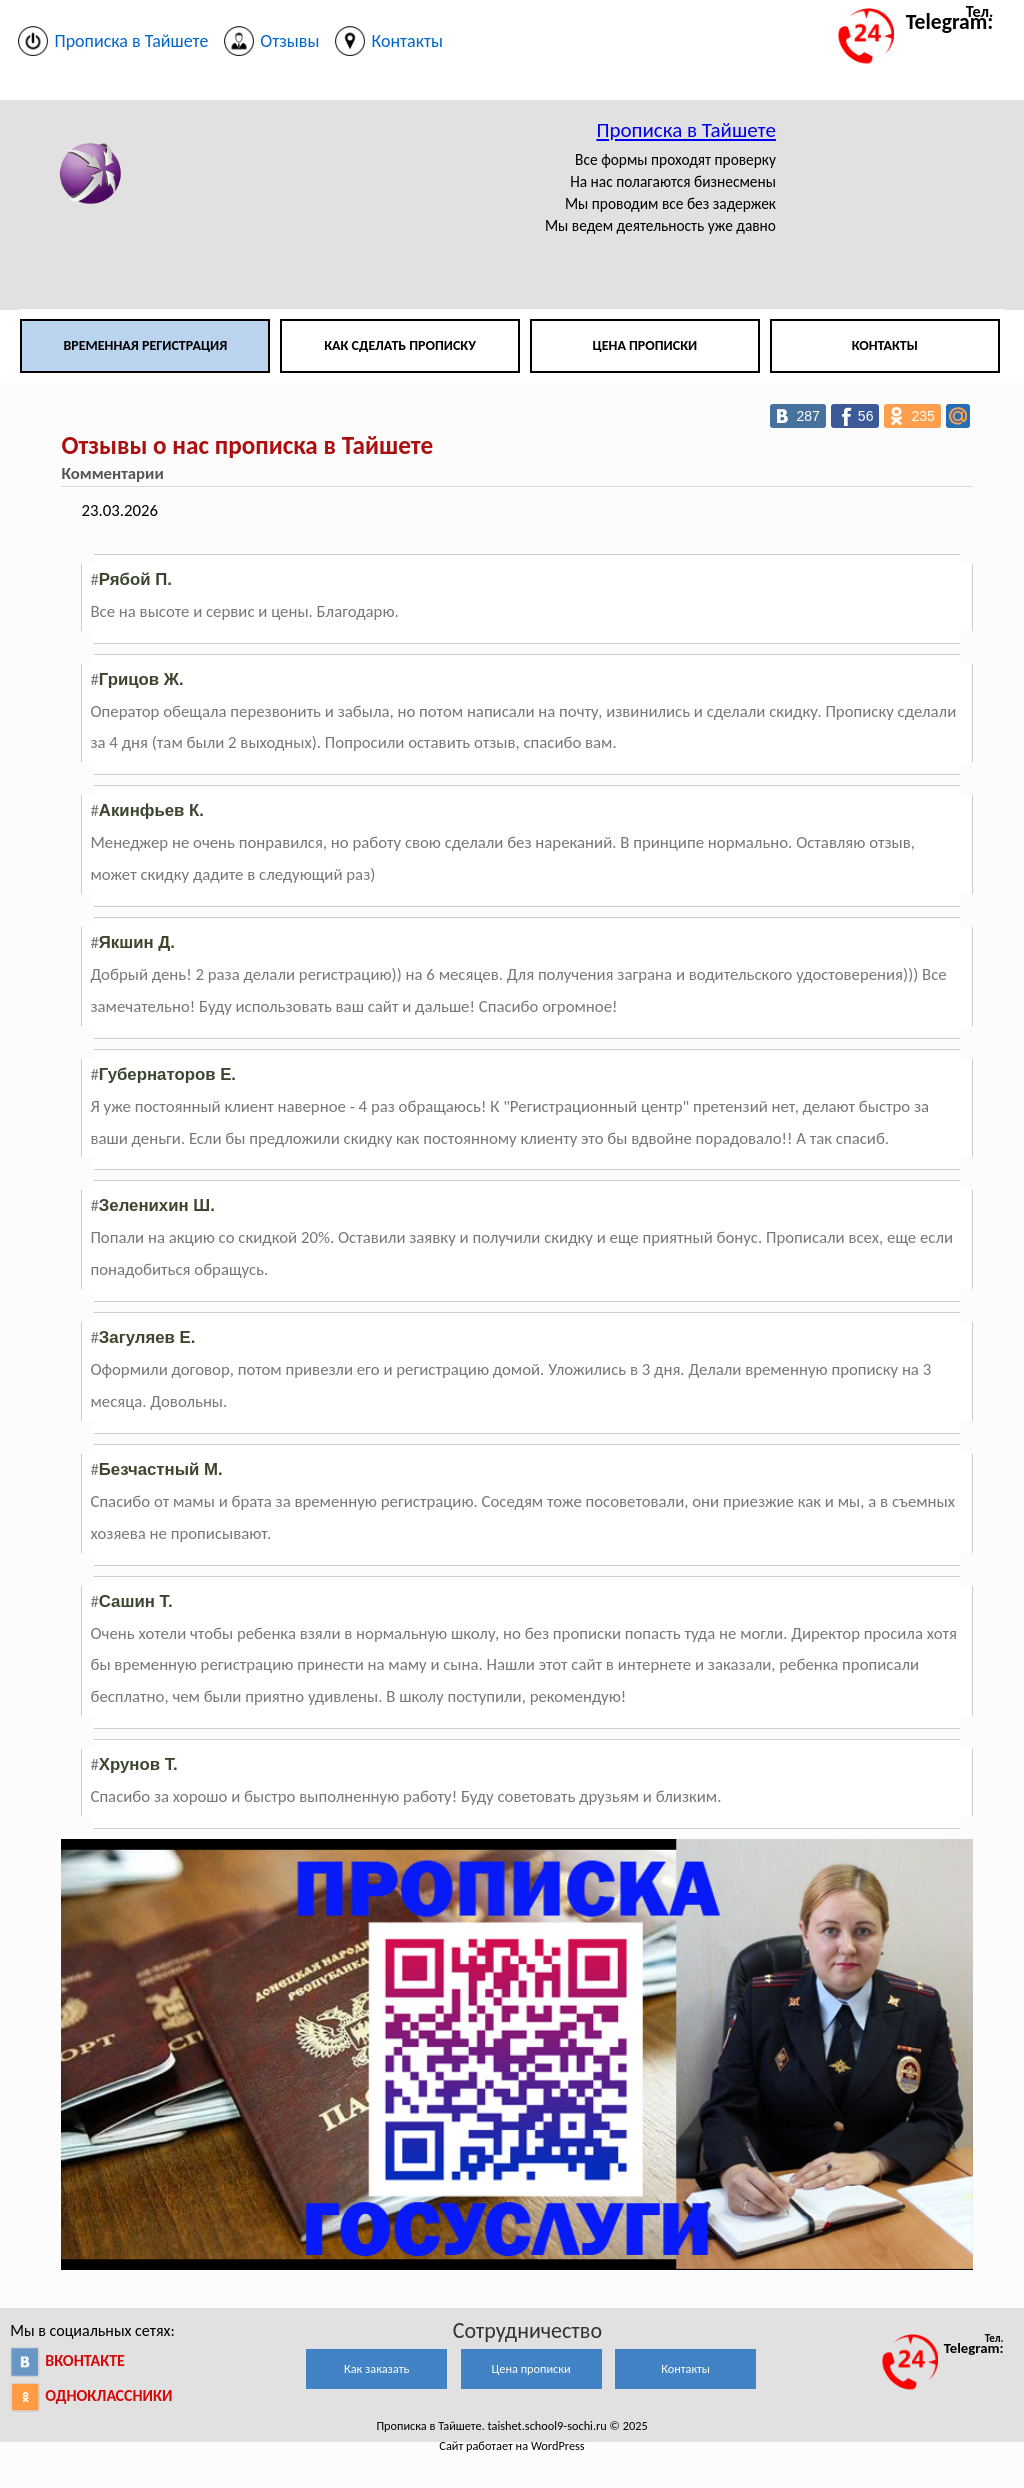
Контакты (885, 345)
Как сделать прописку (400, 345)
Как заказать (376, 2368)
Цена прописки (645, 345)
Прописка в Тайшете (686, 130)
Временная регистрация (145, 345)
